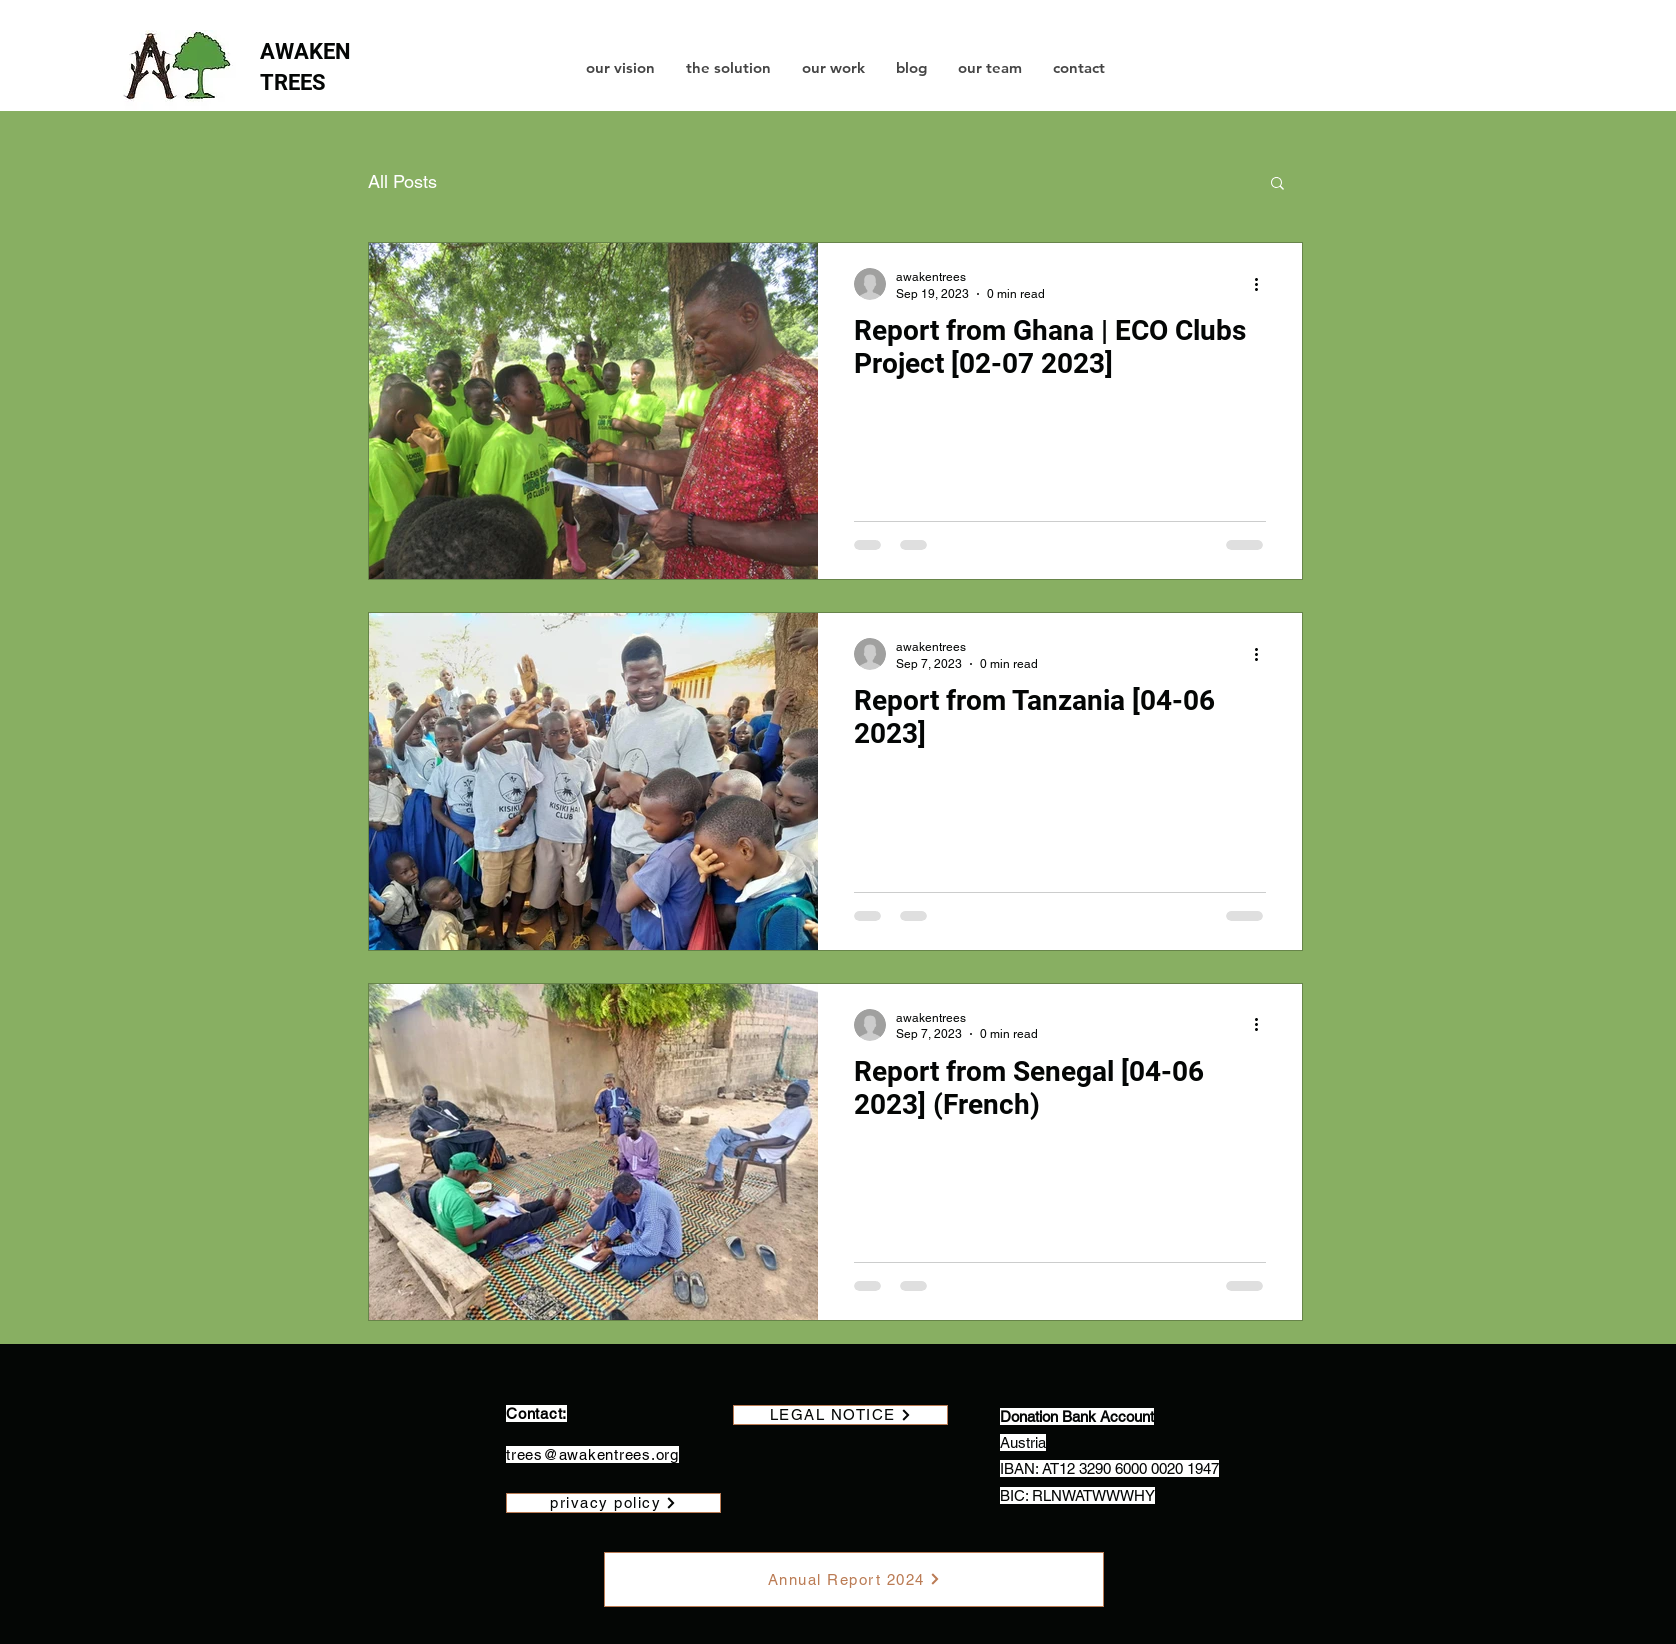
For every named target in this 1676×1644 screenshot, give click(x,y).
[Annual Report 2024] (854, 1579)
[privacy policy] (613, 1503)
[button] (1277, 184)
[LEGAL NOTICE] (840, 1415)
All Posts (402, 181)
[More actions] (1263, 284)
